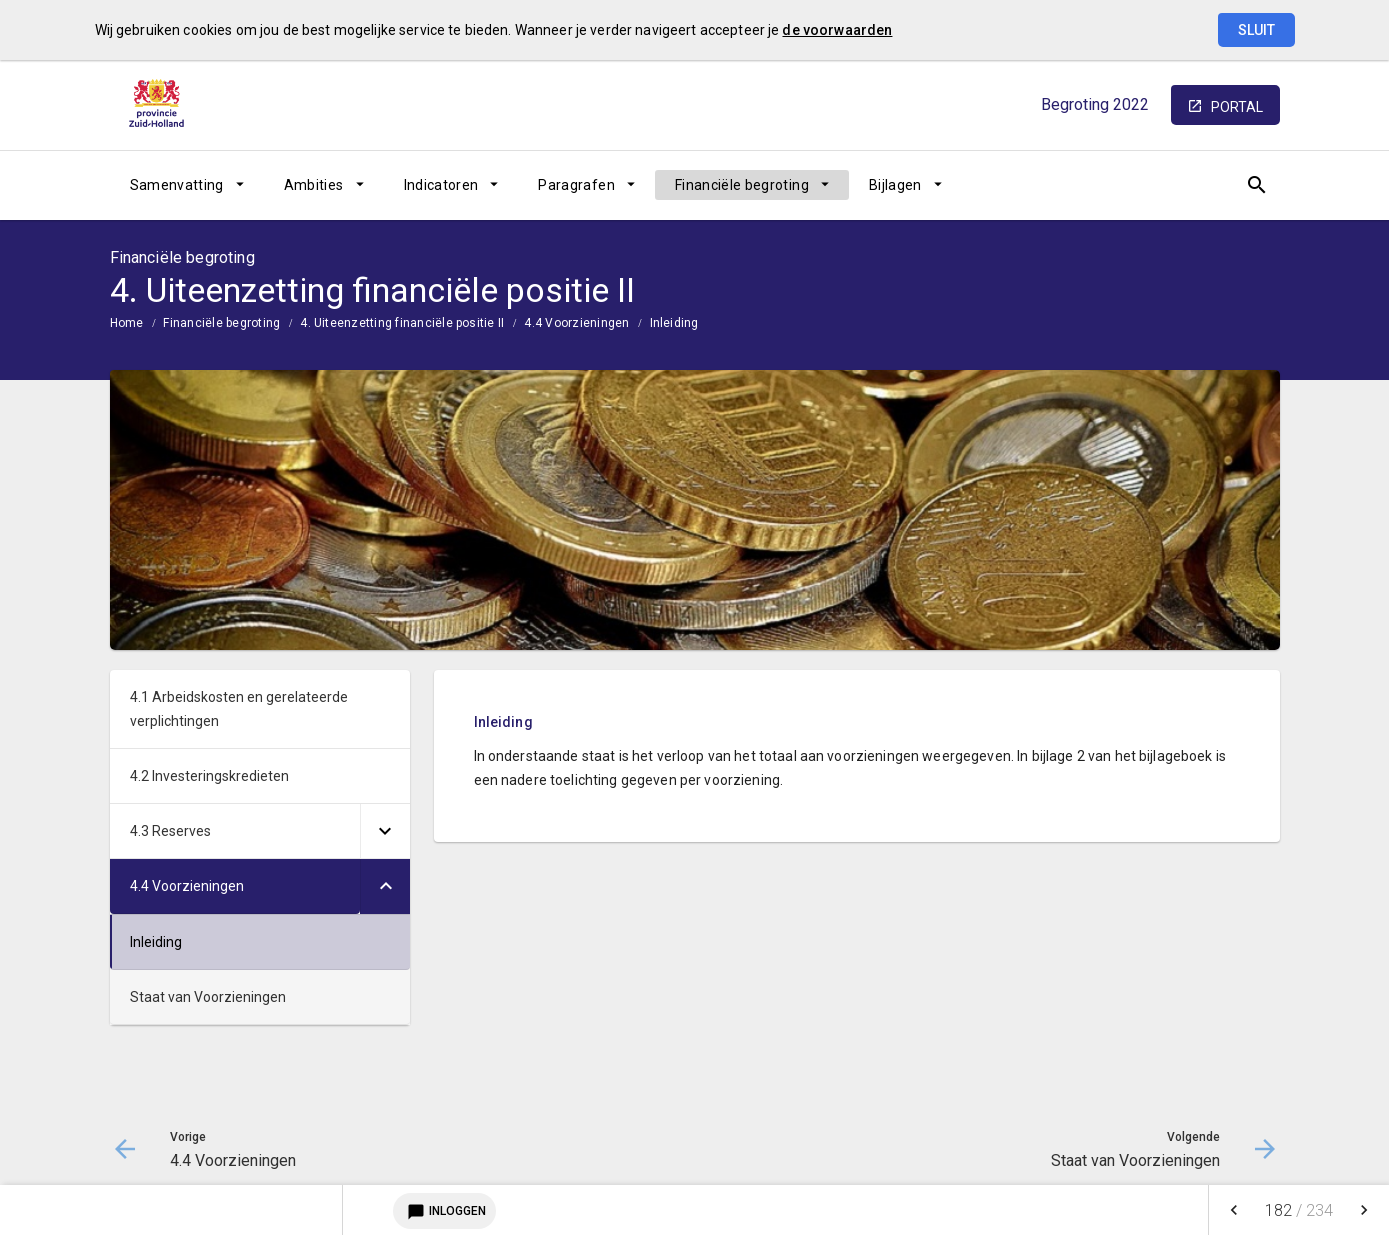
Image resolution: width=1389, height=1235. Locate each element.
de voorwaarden (837, 30)
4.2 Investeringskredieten (209, 776)
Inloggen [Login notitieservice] (444, 1211)
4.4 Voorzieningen (576, 323)
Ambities (314, 185)
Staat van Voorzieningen (208, 997)
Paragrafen (576, 185)
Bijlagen (895, 185)
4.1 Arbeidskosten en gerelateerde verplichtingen (239, 709)
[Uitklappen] (385, 831)
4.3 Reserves (170, 831)
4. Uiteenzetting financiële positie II (402, 323)
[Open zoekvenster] (1257, 185)
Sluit (1256, 30)
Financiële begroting (742, 185)
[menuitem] (187, 185)
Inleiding (674, 323)
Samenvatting (177, 185)
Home (127, 323)
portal (1237, 107)
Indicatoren (441, 185)
